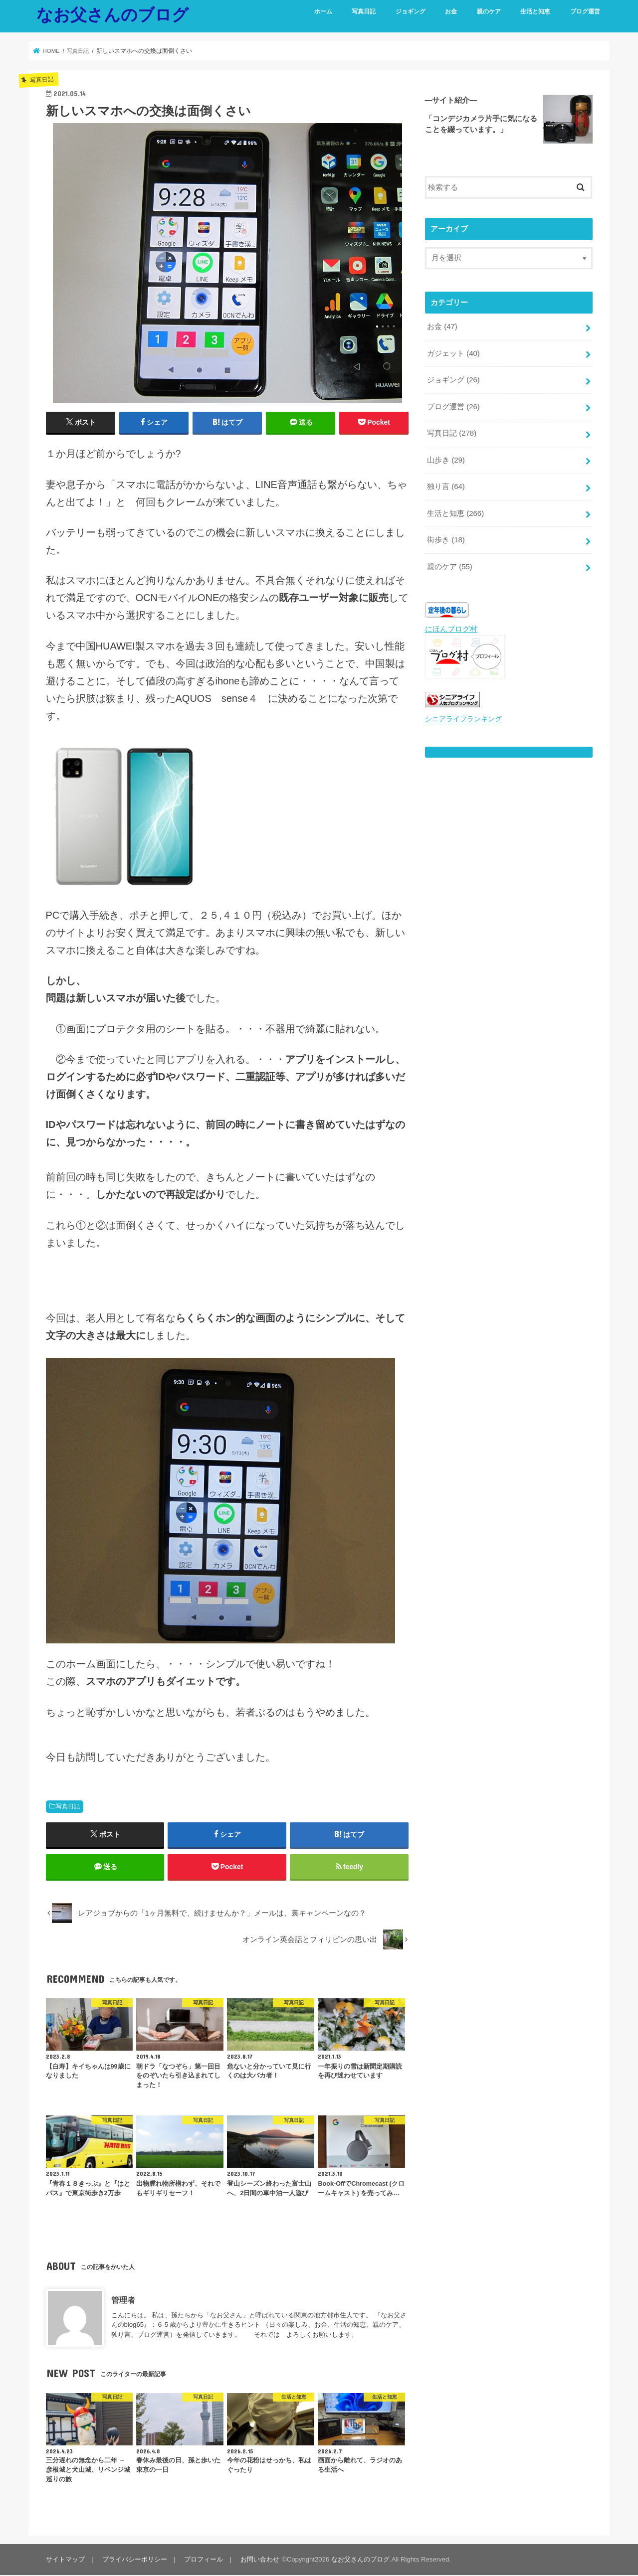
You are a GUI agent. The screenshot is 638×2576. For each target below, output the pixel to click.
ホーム (323, 11)
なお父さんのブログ (112, 14)
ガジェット (453, 353)
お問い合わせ (258, 2560)
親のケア (489, 11)
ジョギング (410, 11)
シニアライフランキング (460, 715)
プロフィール (203, 2560)
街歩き (446, 537)
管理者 (123, 2301)
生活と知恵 (535, 11)
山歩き (446, 459)
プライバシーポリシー (134, 2560)
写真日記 (364, 11)
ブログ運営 (585, 11)
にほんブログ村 (451, 626)
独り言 (446, 484)
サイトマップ (65, 2560)
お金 (451, 11)
